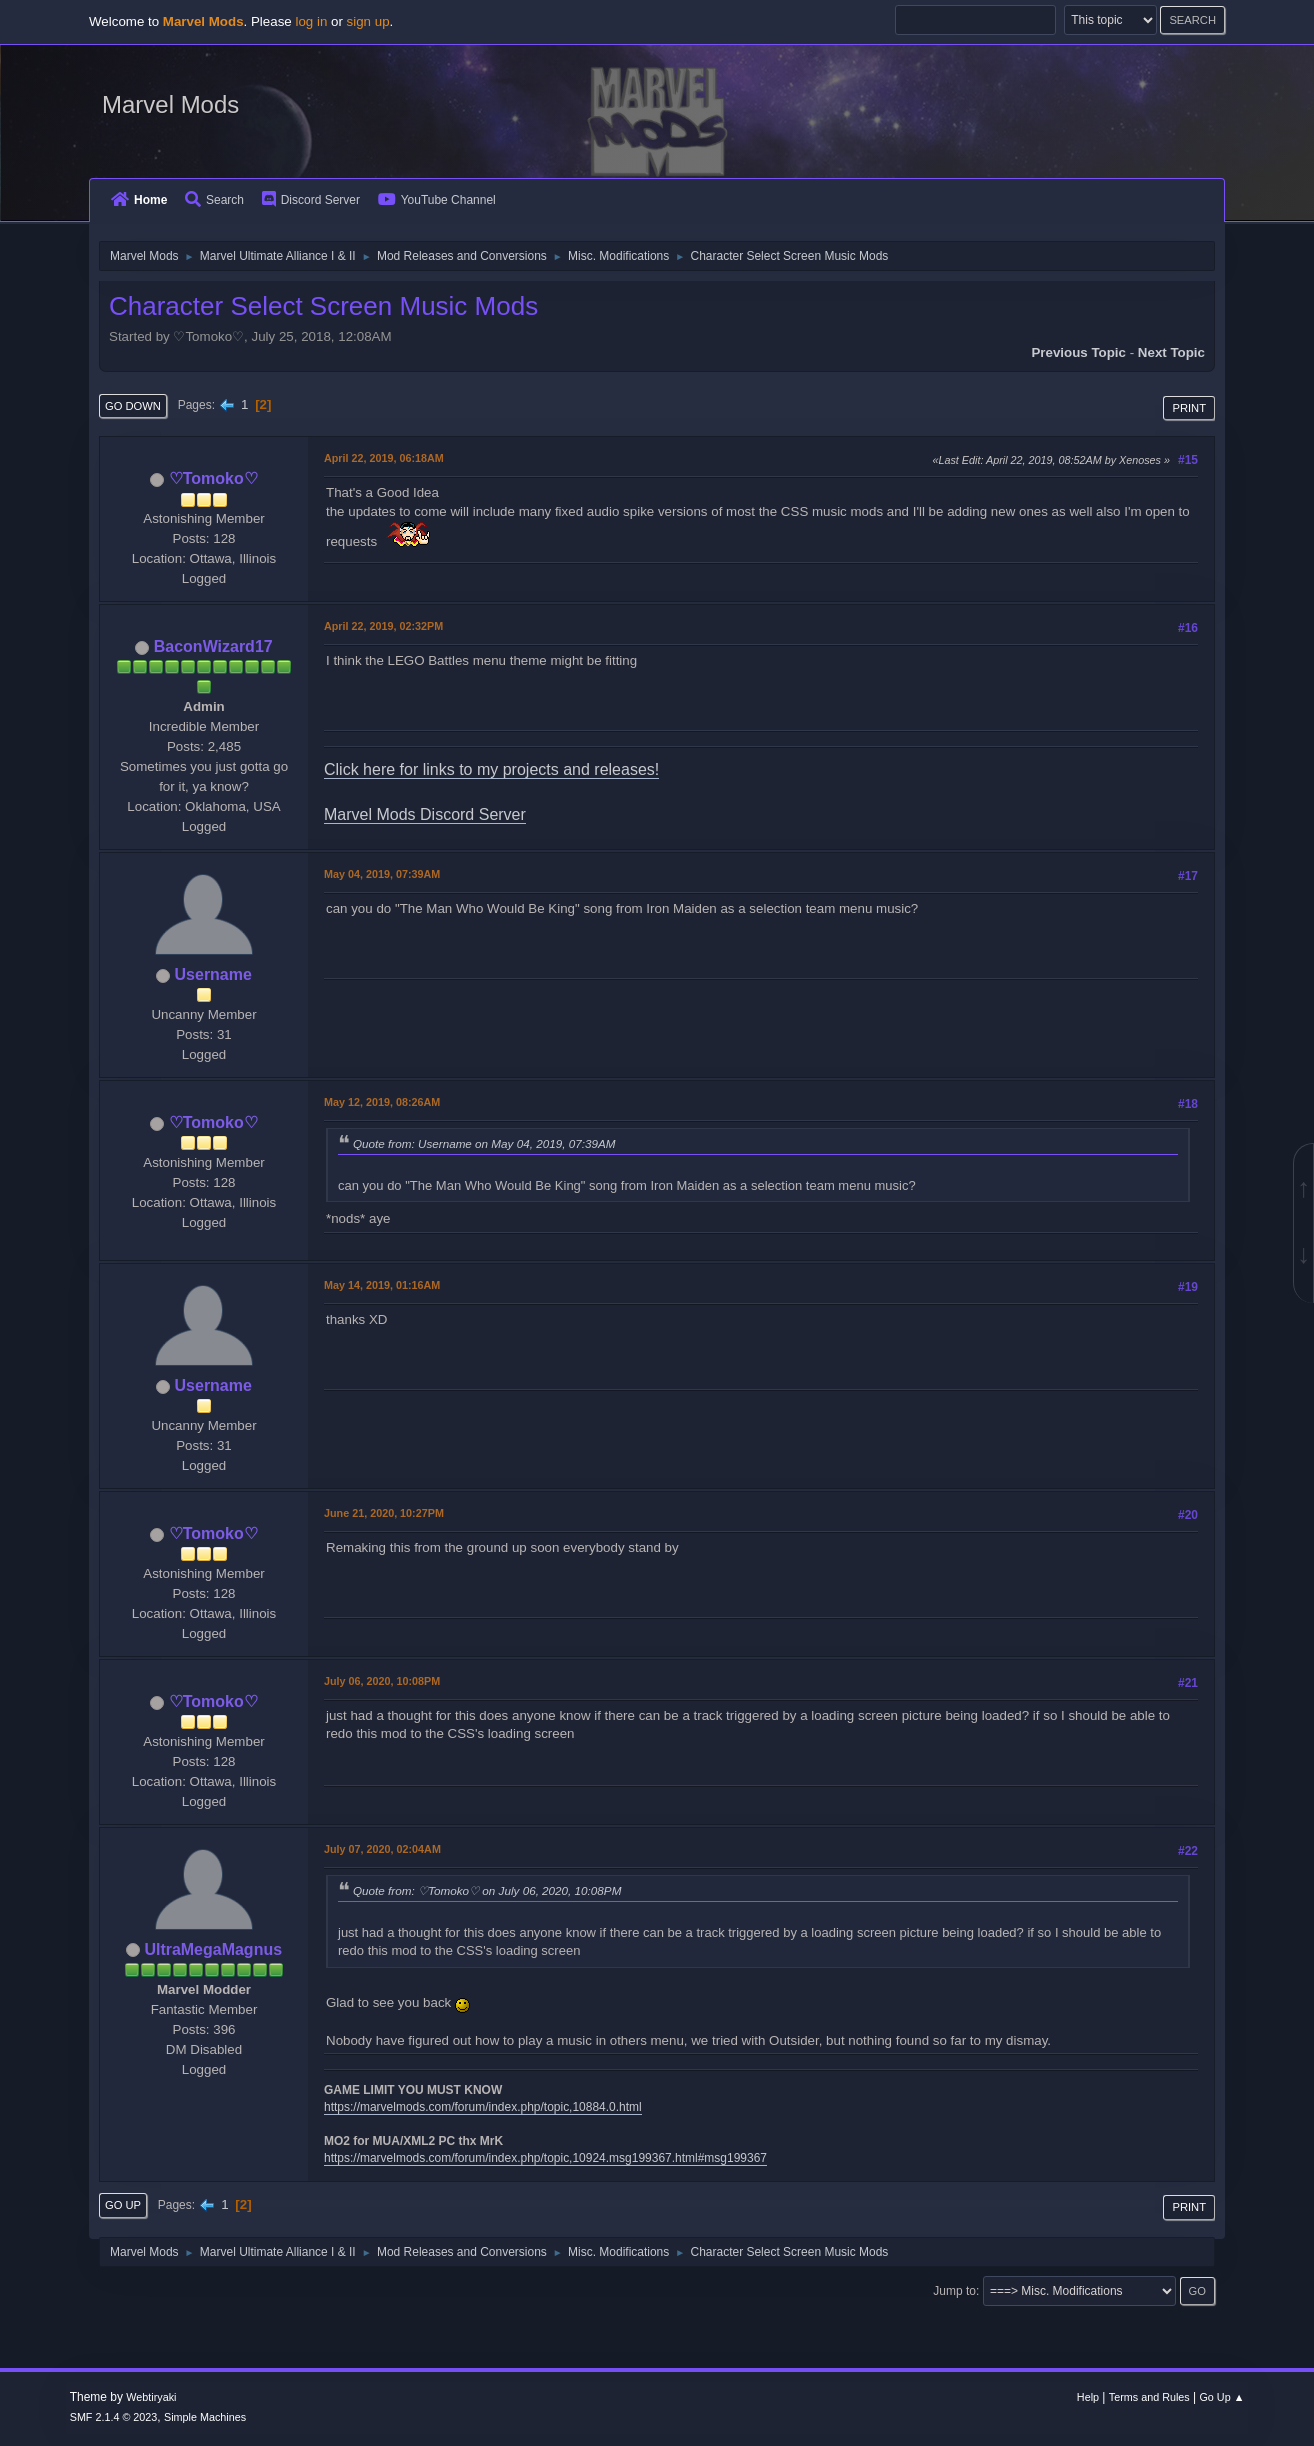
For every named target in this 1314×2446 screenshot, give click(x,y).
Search (214, 200)
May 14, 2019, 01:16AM (382, 1285)
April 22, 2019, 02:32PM (383, 626)
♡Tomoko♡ (213, 478)
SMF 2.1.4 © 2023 (114, 2417)
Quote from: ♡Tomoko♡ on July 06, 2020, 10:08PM (487, 1890)
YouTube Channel (437, 200)
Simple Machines (205, 2417)
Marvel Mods (170, 104)
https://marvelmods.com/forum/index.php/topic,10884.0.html (483, 2107)
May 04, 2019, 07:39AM (382, 874)
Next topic (1171, 352)
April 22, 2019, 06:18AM (384, 458)
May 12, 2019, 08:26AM (382, 1102)
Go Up (123, 2205)
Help (1088, 2397)
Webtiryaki (151, 2397)
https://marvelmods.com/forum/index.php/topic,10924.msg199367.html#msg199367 (545, 2158)
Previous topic (1078, 352)
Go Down (133, 406)
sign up (368, 21)
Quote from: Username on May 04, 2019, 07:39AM (484, 1143)
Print (1189, 408)
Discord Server (311, 200)
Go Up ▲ (1221, 2397)
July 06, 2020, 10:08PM (382, 1681)
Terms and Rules (1149, 2397)
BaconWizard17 (213, 646)
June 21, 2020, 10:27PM (384, 1513)
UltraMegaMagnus (213, 1949)
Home (139, 200)
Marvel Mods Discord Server (425, 814)
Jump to (954, 2291)
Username (213, 974)
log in (311, 21)
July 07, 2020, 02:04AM (382, 1849)
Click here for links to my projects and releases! (491, 769)
